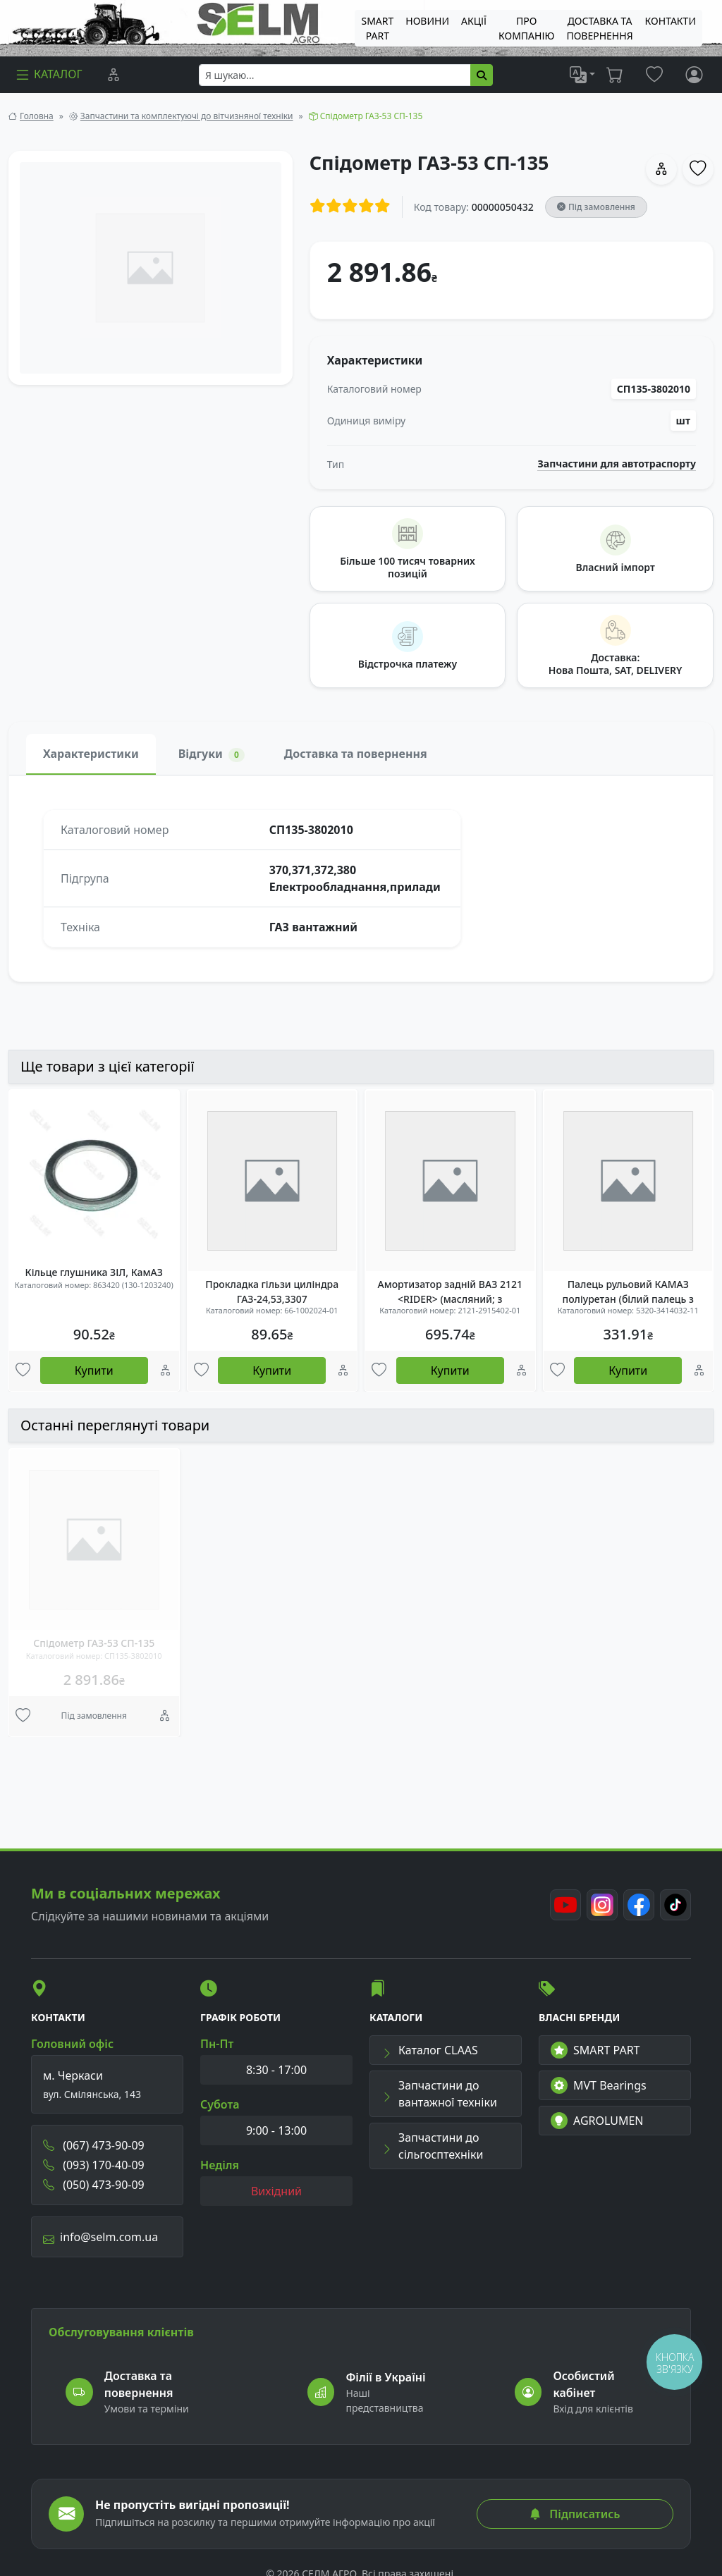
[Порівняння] (113, 74)
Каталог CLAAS (429, 2050)
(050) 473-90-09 (94, 2184)
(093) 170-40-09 (94, 2165)
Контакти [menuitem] (670, 20)
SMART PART (595, 2050)
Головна (37, 116)
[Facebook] (638, 1904)
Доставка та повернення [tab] (355, 753)
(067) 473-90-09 (94, 2145)
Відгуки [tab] (211, 754)
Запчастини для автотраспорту (616, 464)
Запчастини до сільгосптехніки (432, 2146)
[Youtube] (565, 1904)
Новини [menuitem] (427, 20)
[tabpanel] (361, 878)
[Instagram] (602, 1904)
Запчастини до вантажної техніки (439, 2094)
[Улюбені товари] (23, 1371)
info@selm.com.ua (100, 2237)
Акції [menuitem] (474, 20)
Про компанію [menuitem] (526, 28)
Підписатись (575, 2514)
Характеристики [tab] (91, 753)
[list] (582, 74)
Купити (94, 1370)
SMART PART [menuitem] (377, 28)
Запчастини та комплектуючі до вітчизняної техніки (186, 116)
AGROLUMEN (597, 2120)
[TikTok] (675, 1904)
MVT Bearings (599, 2085)
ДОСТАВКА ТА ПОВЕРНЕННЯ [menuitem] (599, 28)
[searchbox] (335, 75)
